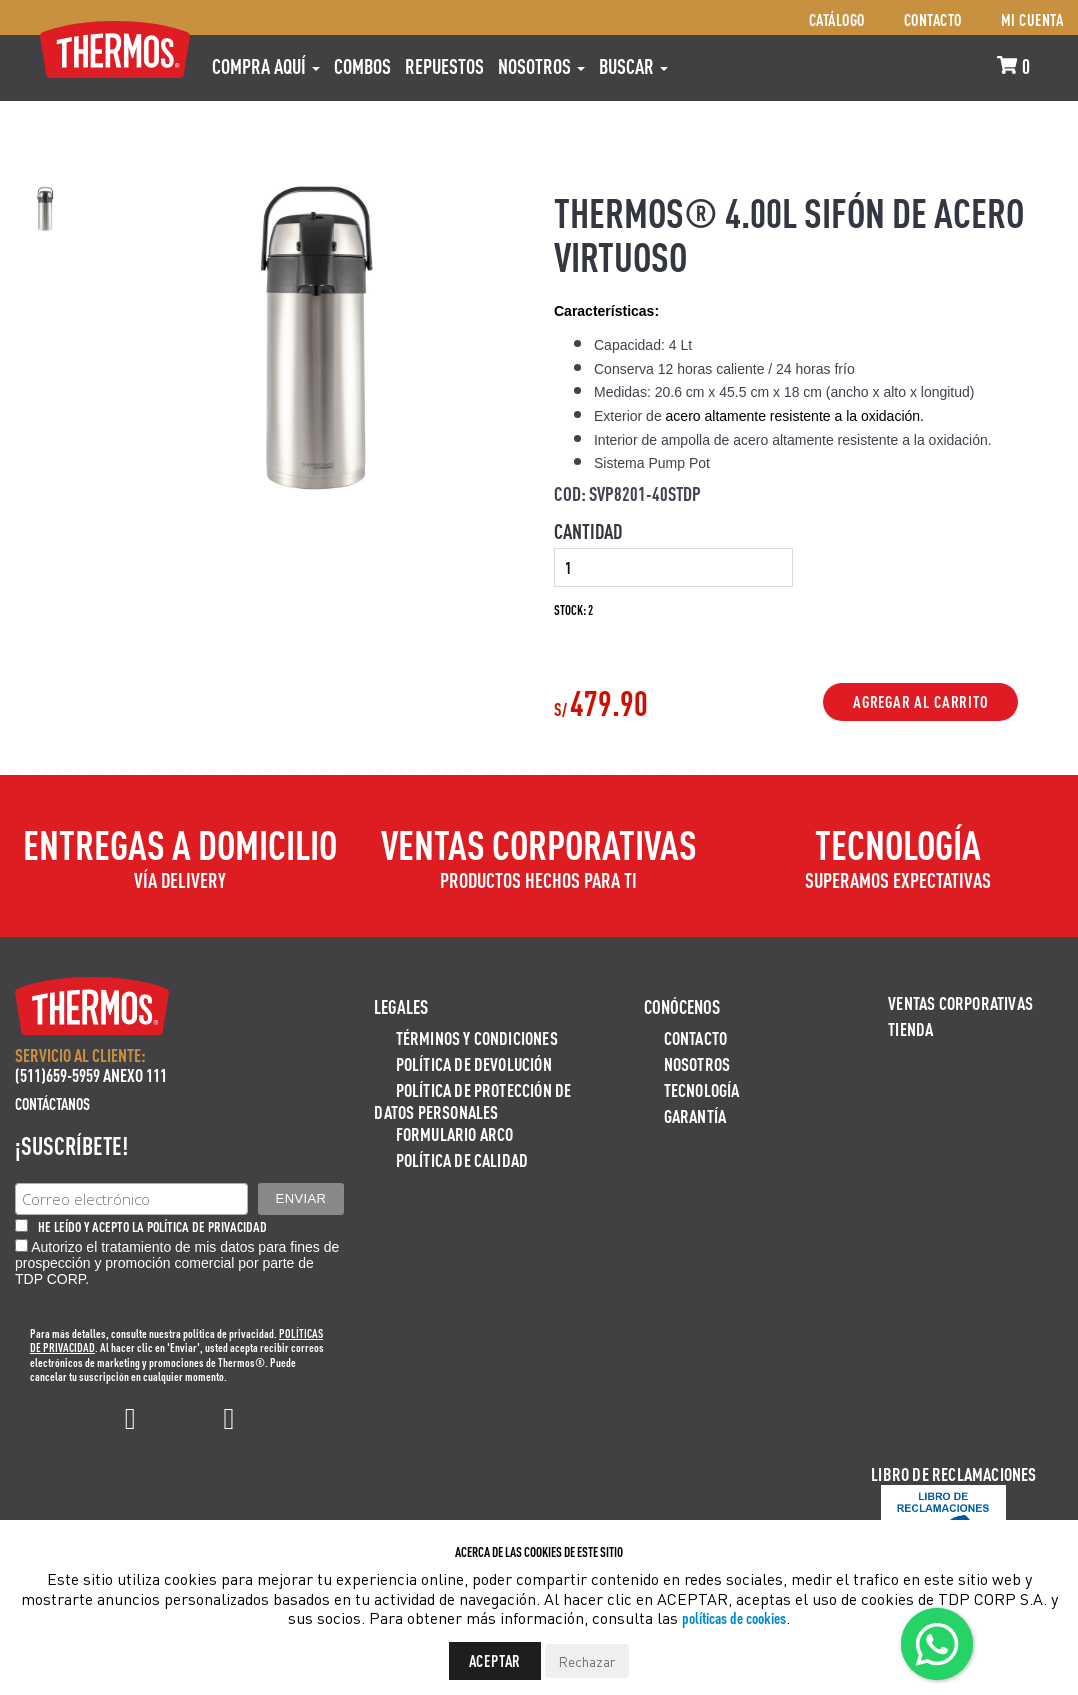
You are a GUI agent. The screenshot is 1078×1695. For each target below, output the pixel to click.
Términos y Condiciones (477, 1037)
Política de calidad (462, 1159)
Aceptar (495, 1660)
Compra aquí (266, 66)
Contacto (933, 19)
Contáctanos (52, 1103)
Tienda (910, 1028)
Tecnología (702, 1089)
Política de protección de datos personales (472, 1100)
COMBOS (362, 66)
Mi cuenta (1032, 19)
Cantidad (588, 531)
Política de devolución (474, 1063)
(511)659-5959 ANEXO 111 (91, 1074)
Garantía (695, 1115)
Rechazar (587, 1661)
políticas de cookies (734, 1617)
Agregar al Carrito (921, 702)
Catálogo (837, 19)
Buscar (633, 66)
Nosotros (541, 66)
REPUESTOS (444, 66)
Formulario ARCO (455, 1133)
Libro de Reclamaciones (953, 1473)
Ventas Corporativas (960, 1002)
